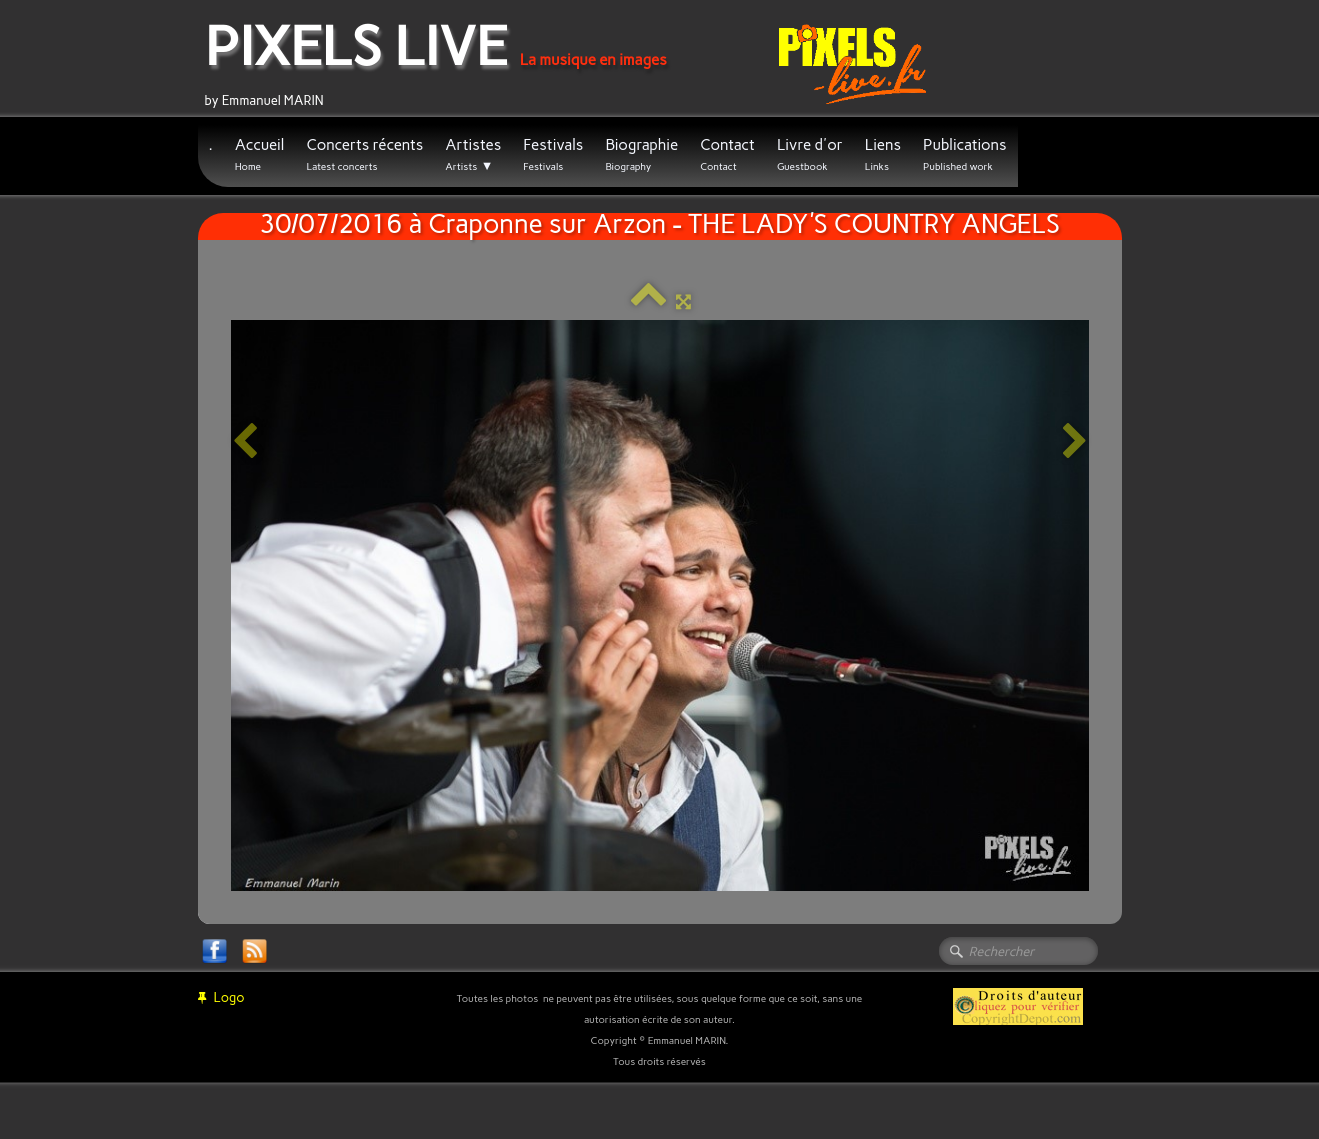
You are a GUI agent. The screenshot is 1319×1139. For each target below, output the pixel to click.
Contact (727, 154)
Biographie (641, 154)
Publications (965, 154)
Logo (221, 997)
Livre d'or (810, 154)
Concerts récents (364, 154)
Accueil (260, 154)
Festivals (553, 154)
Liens (883, 154)
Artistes (473, 155)
